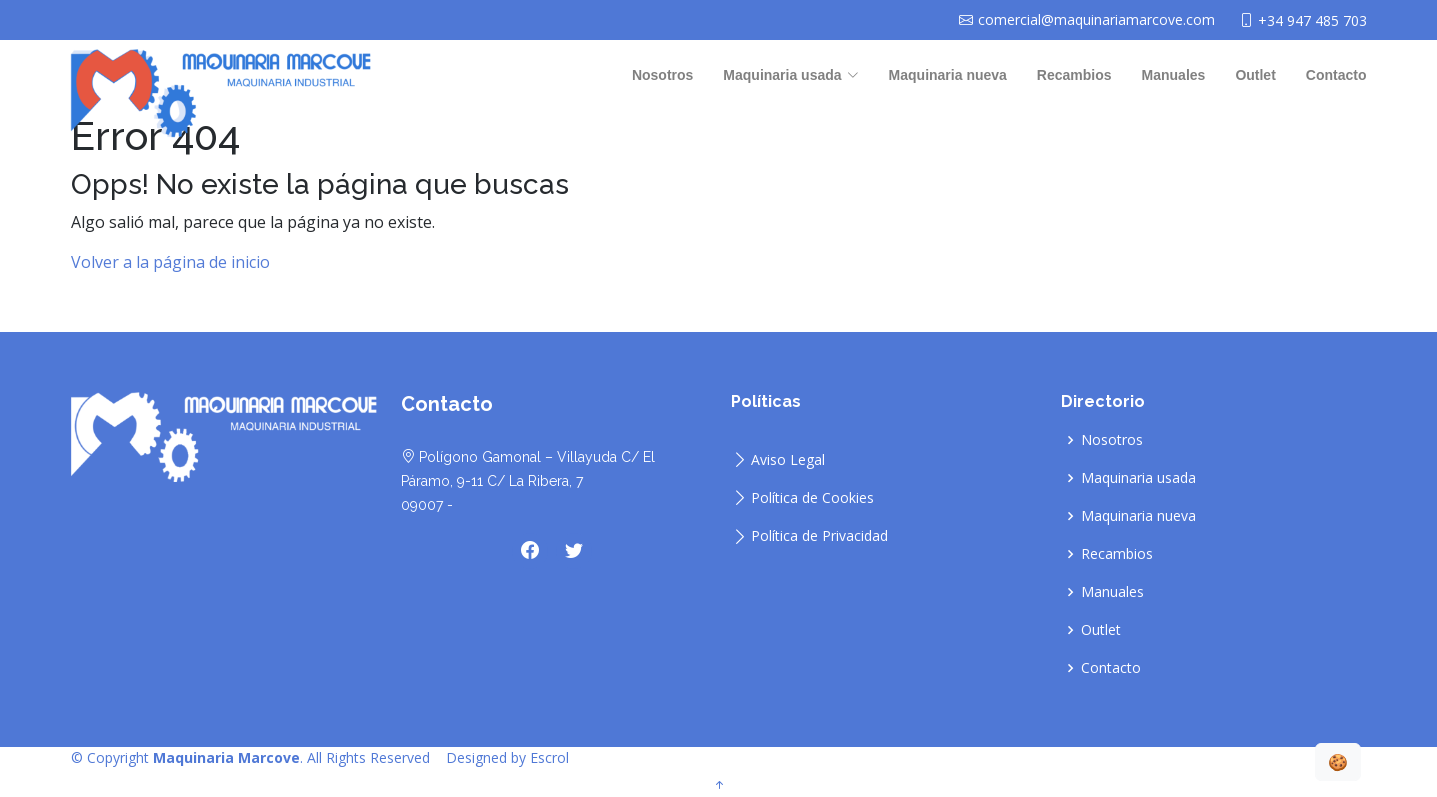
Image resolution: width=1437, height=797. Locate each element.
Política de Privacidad (819, 536)
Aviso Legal (788, 460)
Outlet (1255, 75)
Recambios (1074, 75)
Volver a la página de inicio (170, 278)
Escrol (549, 757)
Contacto (1336, 75)
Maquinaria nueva (948, 75)
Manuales (1174, 75)
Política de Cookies (812, 498)
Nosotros (662, 75)
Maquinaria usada (1138, 478)
